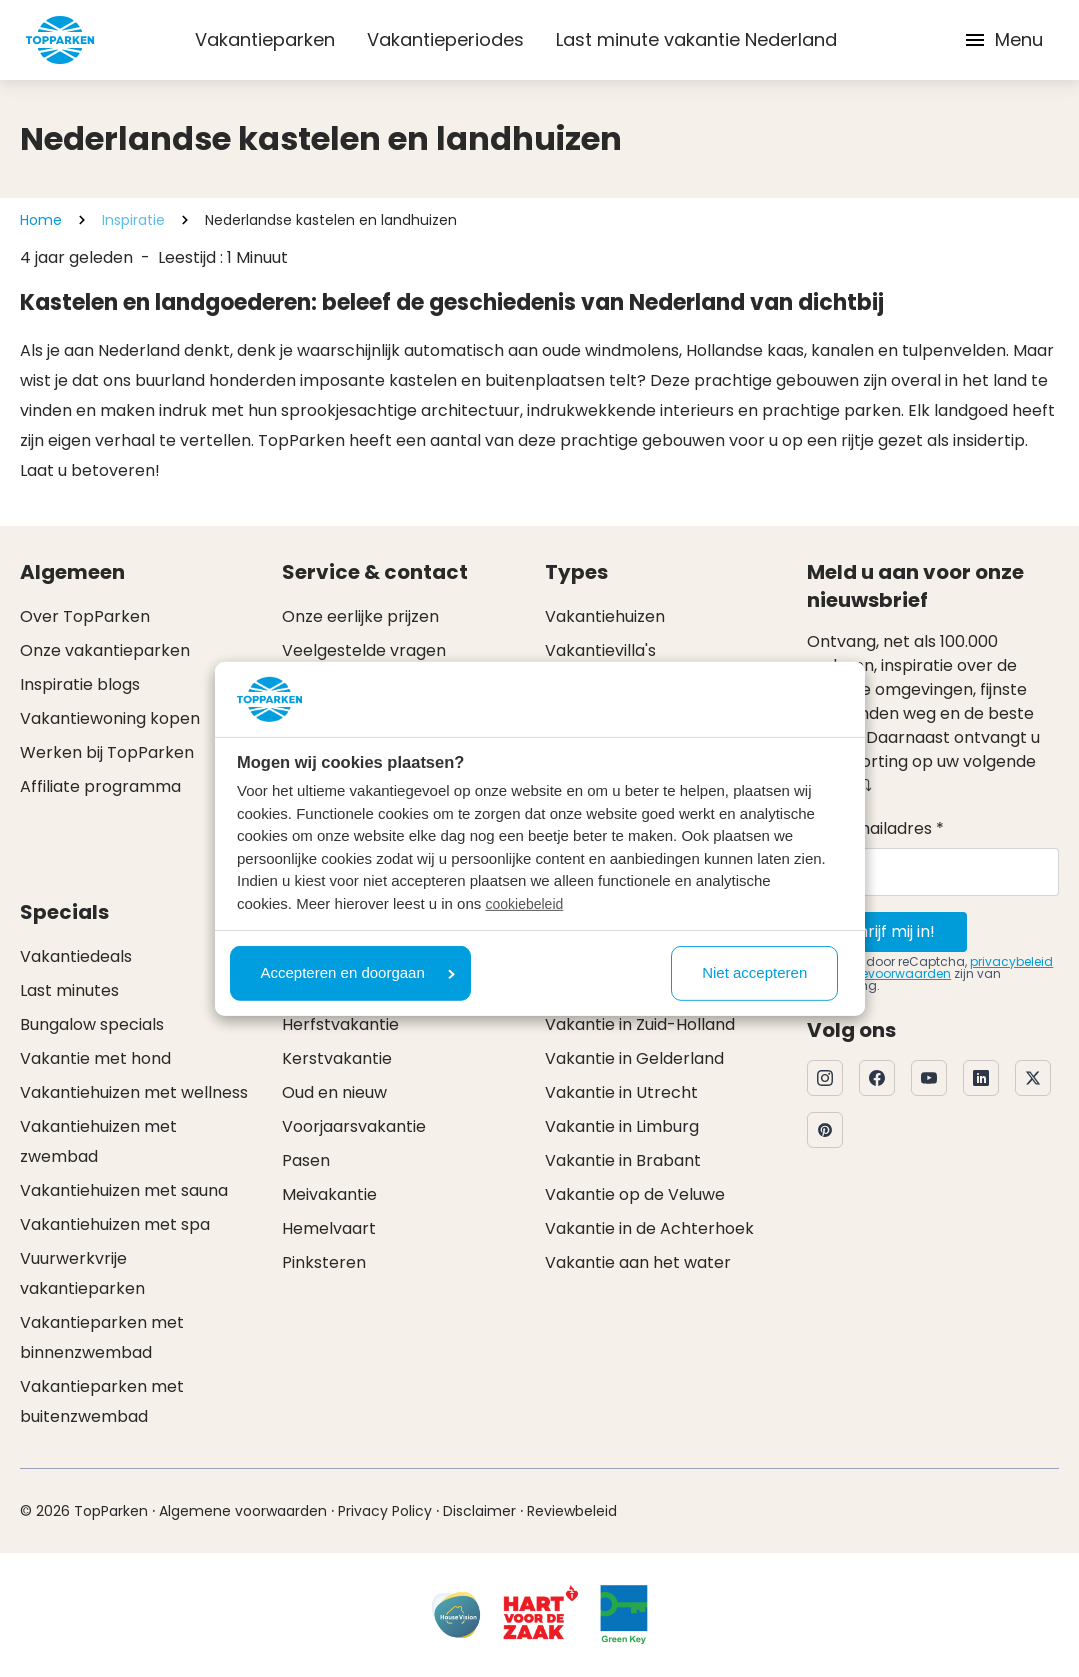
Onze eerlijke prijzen (360, 616)
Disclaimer (479, 1511)
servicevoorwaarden (888, 973)
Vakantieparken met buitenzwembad (102, 1401)
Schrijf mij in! (887, 931)
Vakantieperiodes (445, 39)
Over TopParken (85, 616)
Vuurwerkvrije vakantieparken (82, 1273)
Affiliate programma (100, 786)
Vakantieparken (265, 39)
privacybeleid (1011, 961)
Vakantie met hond (95, 1058)
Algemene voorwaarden (243, 1511)
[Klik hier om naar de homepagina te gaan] (60, 40)
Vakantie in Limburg (622, 1126)
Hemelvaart (329, 1228)
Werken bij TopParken (107, 752)
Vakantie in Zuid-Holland (640, 1024)
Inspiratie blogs (80, 684)
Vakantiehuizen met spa (115, 1224)
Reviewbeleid (572, 1511)
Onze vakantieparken (105, 650)
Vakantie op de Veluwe (635, 1194)
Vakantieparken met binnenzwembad (102, 1337)
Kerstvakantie (337, 1058)
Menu (1003, 39)
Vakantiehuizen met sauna (124, 1190)
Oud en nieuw (334, 1092)
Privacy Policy (385, 1511)
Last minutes (69, 990)
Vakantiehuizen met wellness (134, 1092)
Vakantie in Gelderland (634, 1058)
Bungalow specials (92, 1024)
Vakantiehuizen (605, 616)
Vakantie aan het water (638, 1262)
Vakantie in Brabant (623, 1160)
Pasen (306, 1160)
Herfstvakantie (340, 1024)
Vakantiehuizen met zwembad (98, 1141)
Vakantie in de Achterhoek (649, 1228)
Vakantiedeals (76, 956)
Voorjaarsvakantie (354, 1126)
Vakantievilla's (600, 650)
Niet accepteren (754, 972)
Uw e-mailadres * (875, 828)
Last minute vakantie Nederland (696, 39)
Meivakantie (329, 1194)
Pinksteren (324, 1262)
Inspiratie (133, 220)
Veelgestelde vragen (364, 650)
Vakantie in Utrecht (621, 1092)
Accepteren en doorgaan (358, 972)
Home (41, 220)
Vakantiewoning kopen (110, 718)
